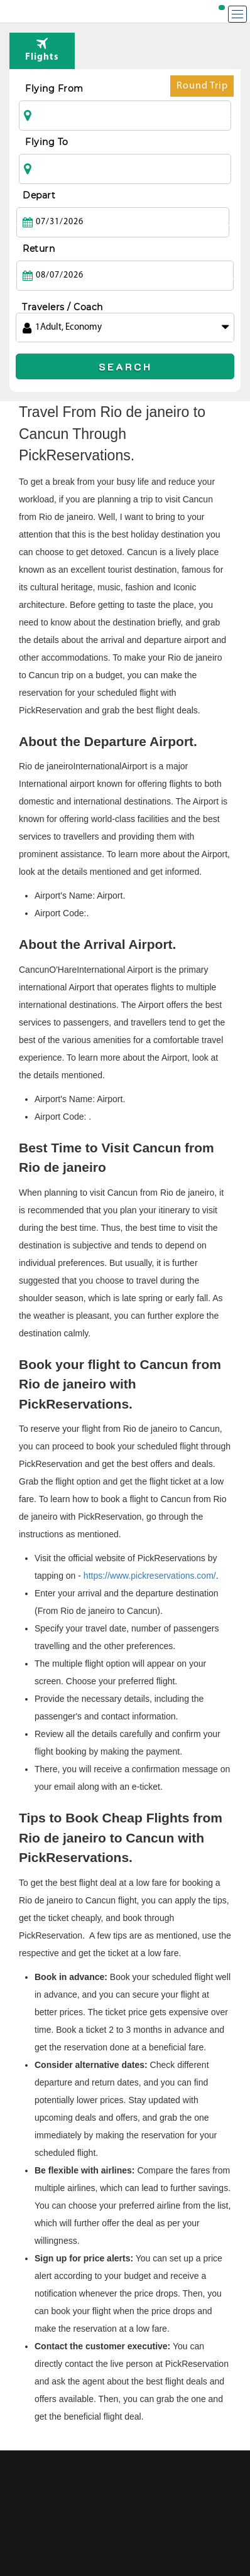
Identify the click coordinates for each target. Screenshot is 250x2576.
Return (39, 248)
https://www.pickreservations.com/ (150, 1576)
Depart (39, 195)
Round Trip (202, 89)
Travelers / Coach (62, 307)
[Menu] (237, 14)
